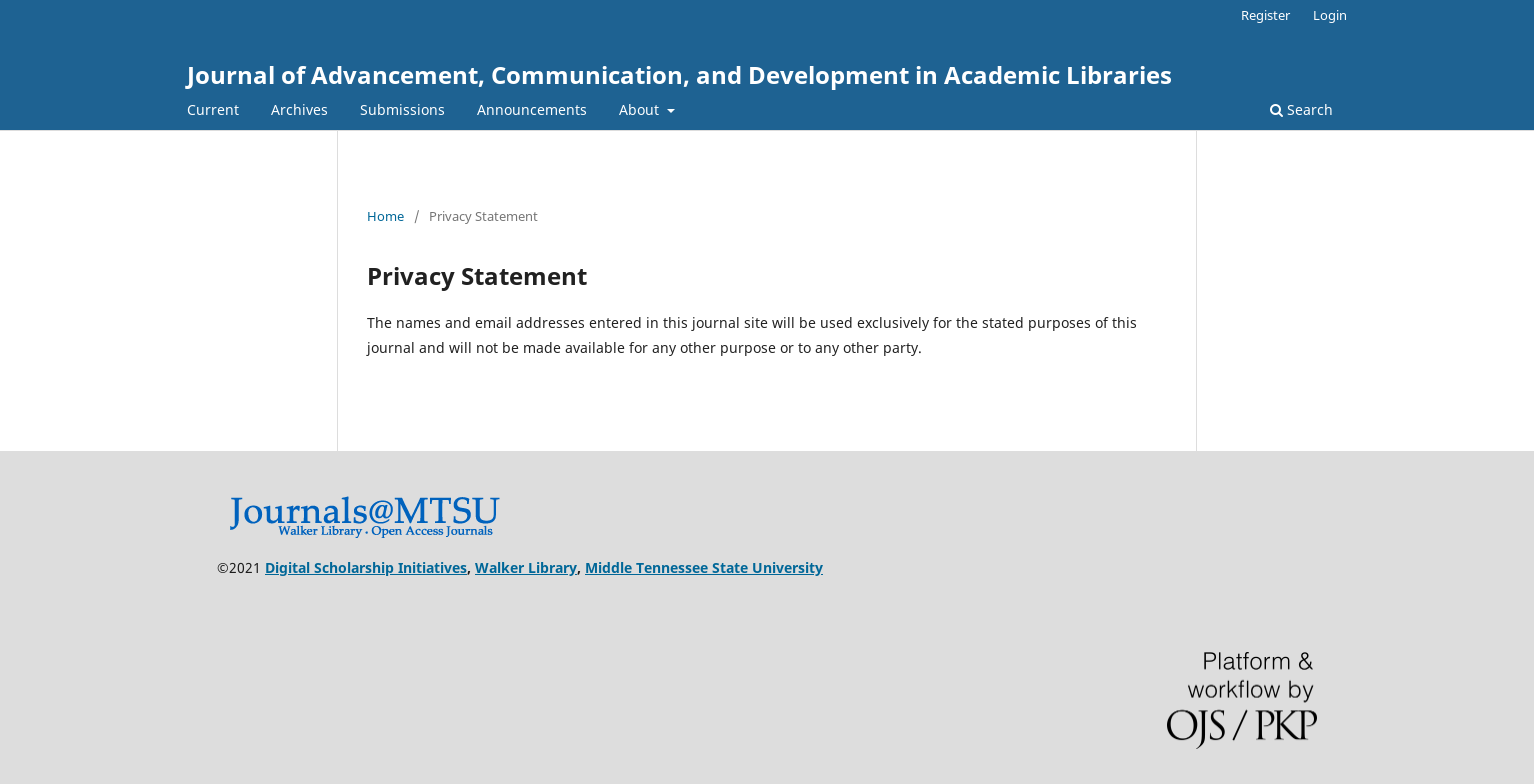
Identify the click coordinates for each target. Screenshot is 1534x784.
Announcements (532, 109)
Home (385, 216)
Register (1265, 15)
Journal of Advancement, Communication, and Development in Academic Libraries (679, 74)
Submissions (402, 109)
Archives (299, 109)
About (641, 109)
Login (1330, 15)
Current (213, 109)
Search (1301, 109)
